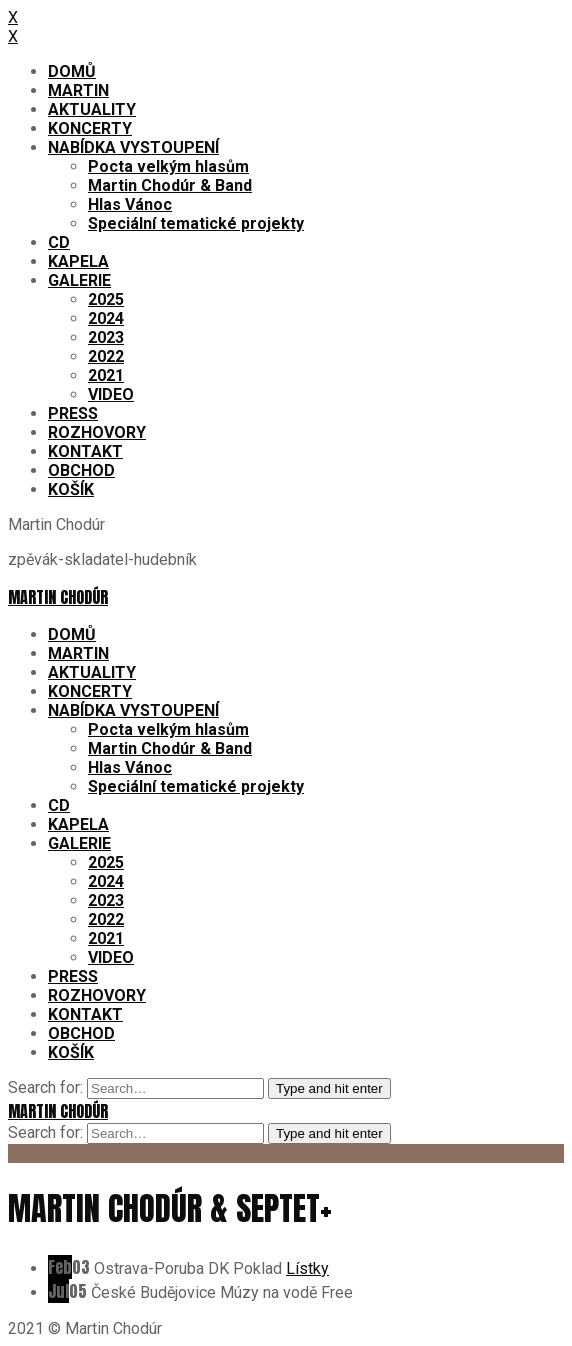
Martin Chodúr (58, 597)
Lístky (307, 1268)
